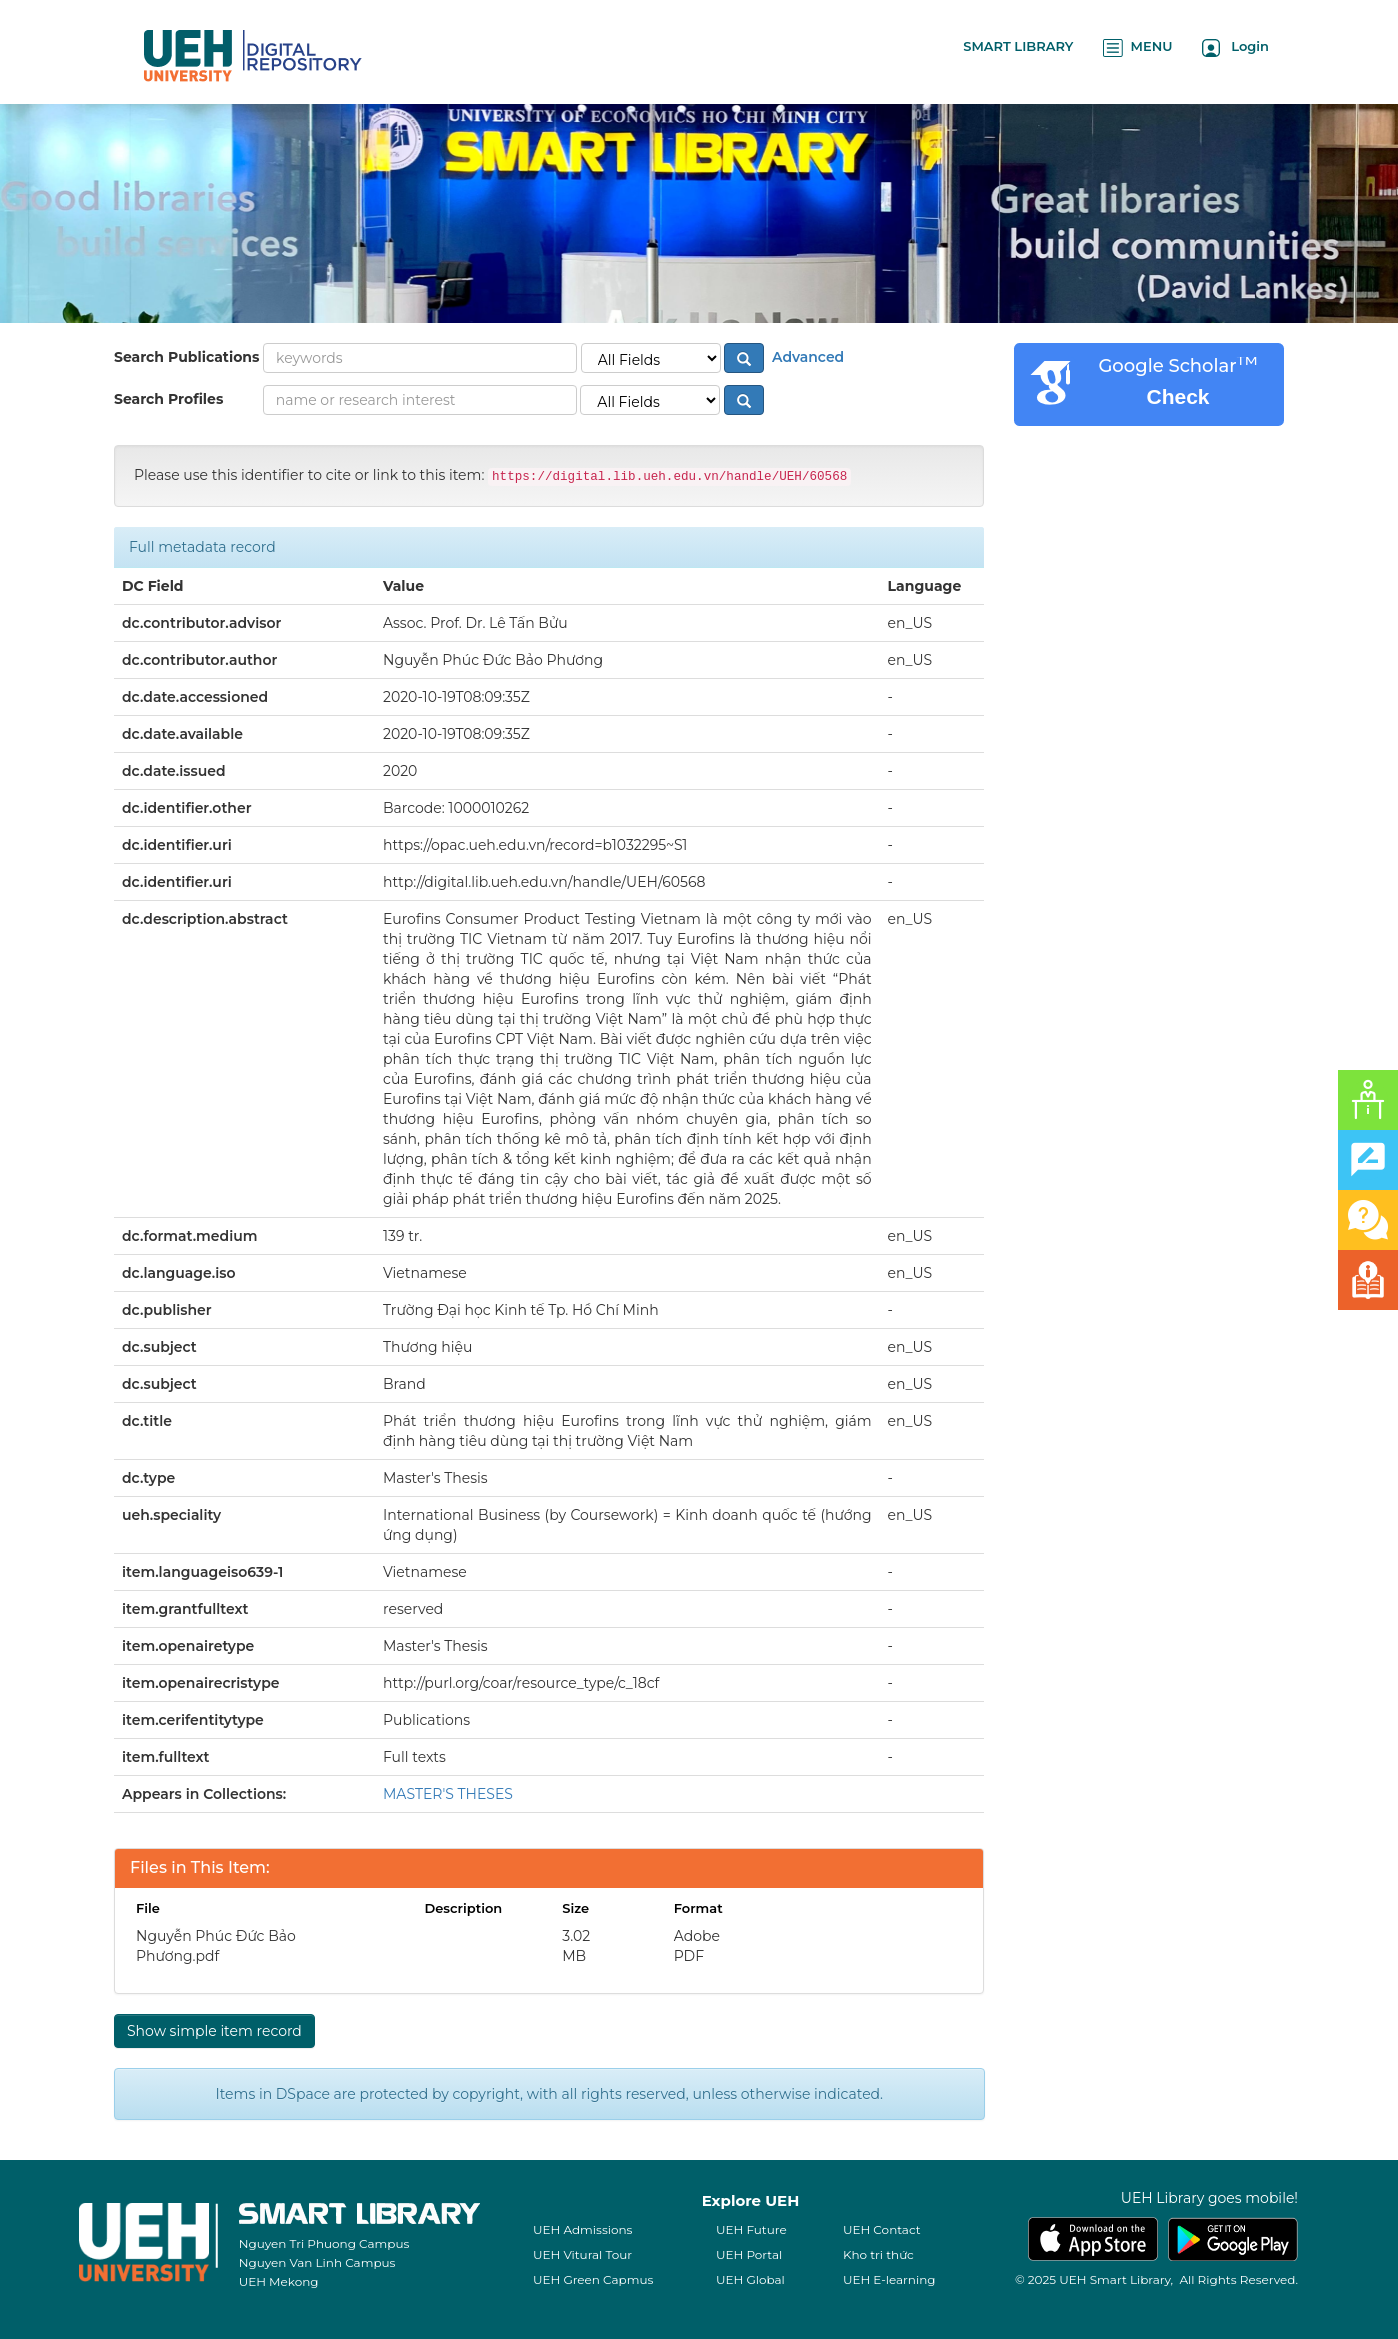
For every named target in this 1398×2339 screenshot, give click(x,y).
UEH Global (750, 2279)
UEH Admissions (583, 2229)
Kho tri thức (878, 2254)
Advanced (806, 357)
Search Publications (186, 357)
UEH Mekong (279, 2281)
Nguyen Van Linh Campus (317, 2262)
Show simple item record (214, 2031)
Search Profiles (168, 399)
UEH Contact (882, 2229)
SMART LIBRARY (1018, 46)
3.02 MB (576, 1946)
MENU (1137, 47)
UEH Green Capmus (593, 2279)
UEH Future (751, 2229)
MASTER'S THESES (448, 1794)
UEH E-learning (889, 2279)
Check (1177, 396)
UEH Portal (749, 2254)
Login (1235, 47)
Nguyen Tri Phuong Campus (324, 2243)
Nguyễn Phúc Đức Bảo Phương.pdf (216, 1946)
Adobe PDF (697, 1946)
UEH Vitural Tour (582, 2254)
